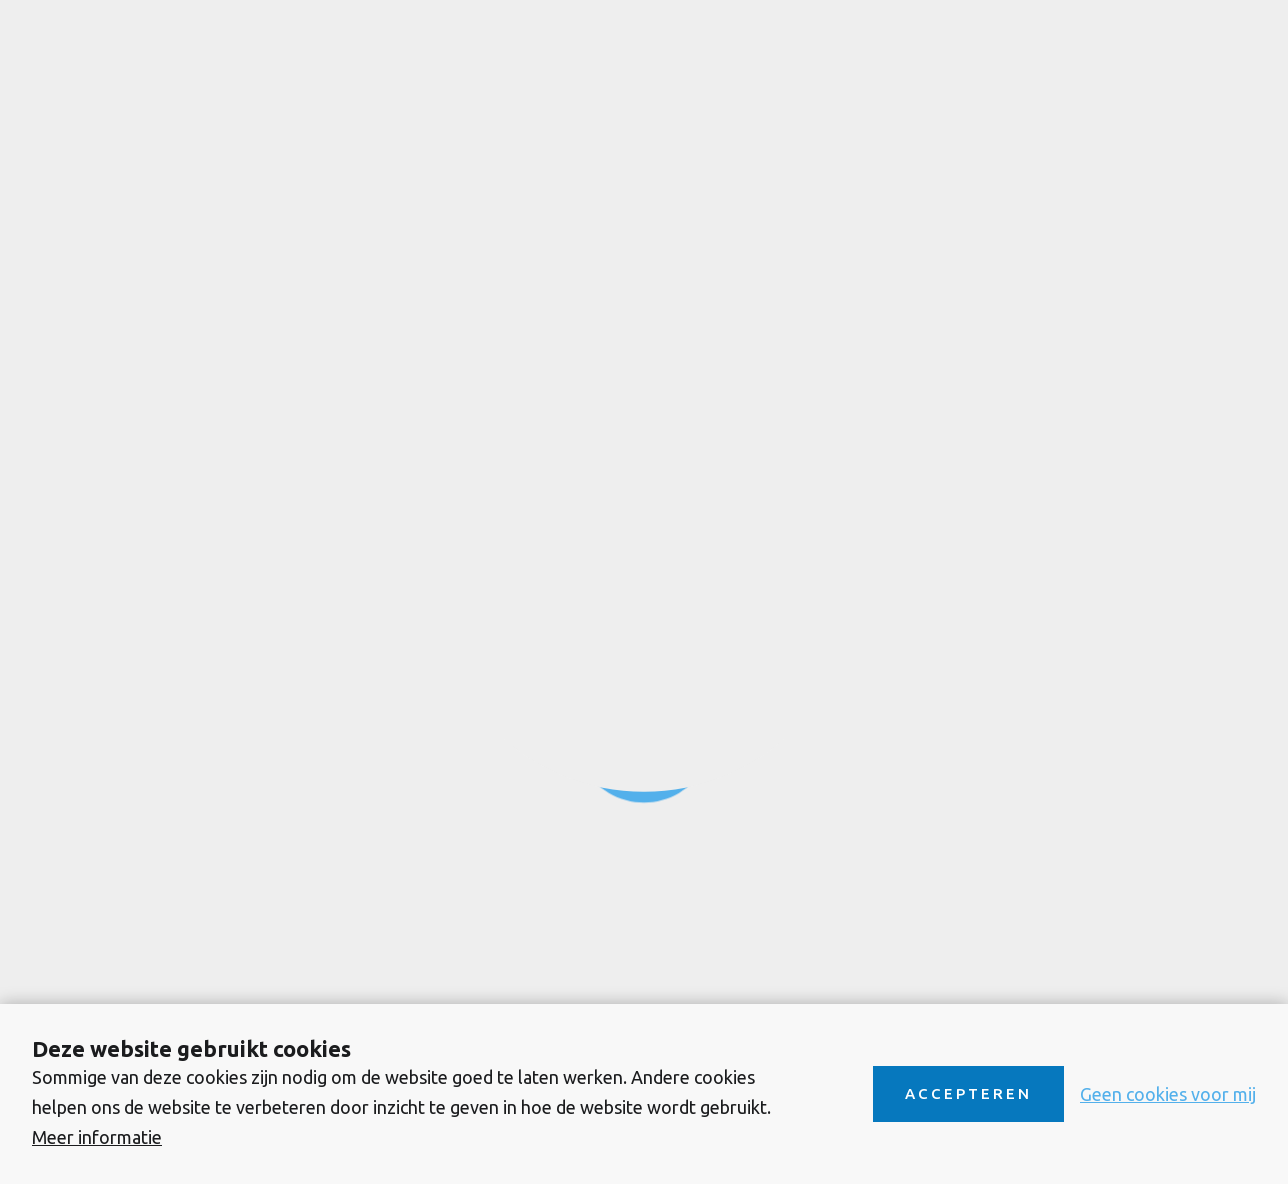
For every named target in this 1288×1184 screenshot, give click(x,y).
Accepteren (968, 1093)
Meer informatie (97, 1137)
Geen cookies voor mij (1168, 1094)
